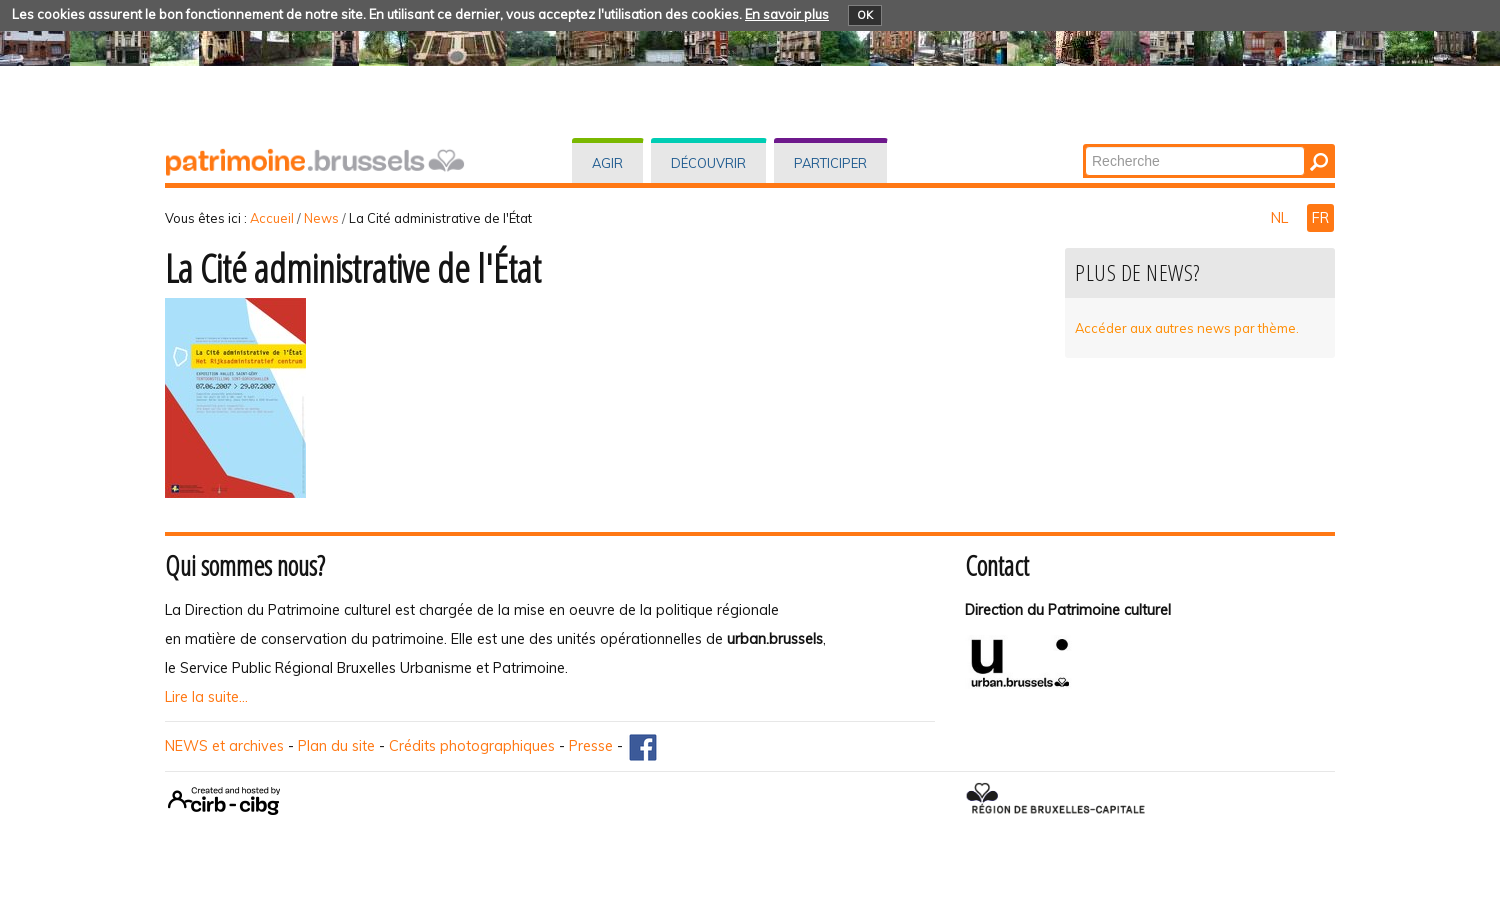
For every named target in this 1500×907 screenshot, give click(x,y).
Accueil (272, 218)
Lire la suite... (206, 697)
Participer (830, 163)
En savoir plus (787, 14)
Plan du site (336, 746)
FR (1320, 218)
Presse (591, 746)
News (321, 218)
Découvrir (708, 163)
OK (865, 15)
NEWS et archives (224, 746)
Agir (607, 163)
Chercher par (1084, 145)
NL (1281, 218)
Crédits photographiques (472, 746)
